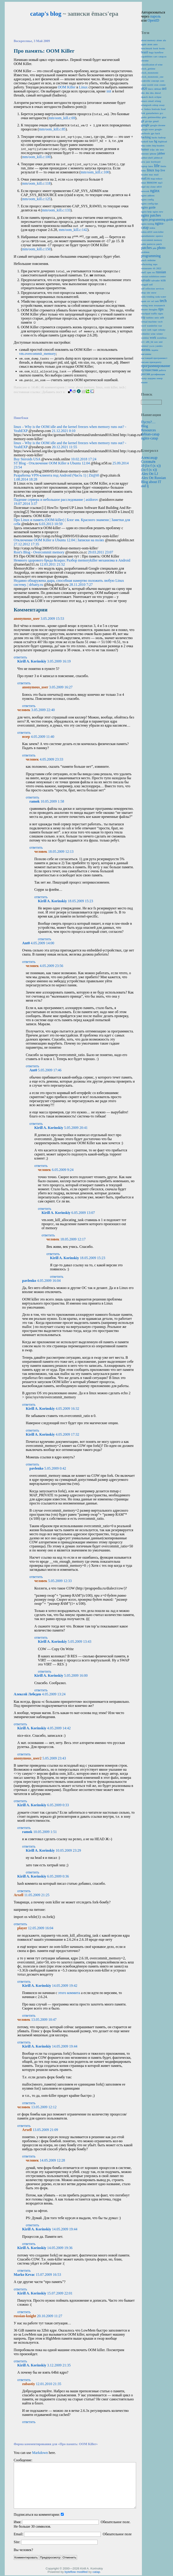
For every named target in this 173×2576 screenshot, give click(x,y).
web (149, 329)
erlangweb (146, 105)
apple (143, 44)
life (157, 165)
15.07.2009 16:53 (48, 2275)
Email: (18, 2535)
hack (157, 133)
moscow (152, 182)
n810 (159, 186)
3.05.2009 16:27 (61, 688)
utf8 (162, 317)
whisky (161, 329)
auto (155, 44)
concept (155, 80)
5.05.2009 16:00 (76, 1676)
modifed (82, 2572)
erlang (158, 101)
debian (157, 88)
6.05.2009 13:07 (83, 1213)
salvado (145, 280)
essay (162, 105)
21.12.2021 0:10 (63, 431)
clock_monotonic (150, 72)
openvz (159, 236)
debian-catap (150, 434)
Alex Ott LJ (149, 474)
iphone (153, 153)
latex (150, 166)
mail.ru (145, 178)
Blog (144, 426)
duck (151, 97)
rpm (149, 272)
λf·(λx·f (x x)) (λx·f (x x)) (151, 468)
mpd (143, 186)
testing (144, 305)
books (162, 48)
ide (157, 149)
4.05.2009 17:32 (67, 1435)
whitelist (145, 333)
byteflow (70, 2572)
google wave (147, 129)
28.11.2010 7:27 (81, 585)
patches (146, 248)
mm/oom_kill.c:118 (36, 183)
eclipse (157, 97)
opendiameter (148, 236)
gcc (161, 113)
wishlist (145, 337)
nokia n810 (146, 232)
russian (161, 272)
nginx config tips (149, 203)
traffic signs (157, 313)
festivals (156, 109)
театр (144, 378)
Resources (148, 430)
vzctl (143, 325)
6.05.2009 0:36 (58, 1877)
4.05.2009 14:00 (42, 944)
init (109, 91)
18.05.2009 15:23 (80, 902)
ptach (143, 260)
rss (153, 272)
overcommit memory (151, 240)
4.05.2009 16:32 (67, 1409)
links (143, 170)
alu (164, 40)
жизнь (145, 349)
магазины (146, 354)
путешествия (149, 370)
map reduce (156, 178)
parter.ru (151, 244)
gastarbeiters (152, 113)
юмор (159, 378)
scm (163, 280)
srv (148, 301)
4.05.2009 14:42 (59, 1729)
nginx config (147, 199)
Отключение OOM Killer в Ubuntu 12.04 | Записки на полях (59, 541)
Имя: (17, 2523)
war (160, 325)
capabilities (147, 56)
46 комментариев (53, 388)
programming (151, 256)
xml (160, 341)
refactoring (146, 264)
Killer (67, 87)
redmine (151, 260)
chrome (145, 60)
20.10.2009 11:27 (49, 2317)
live (162, 170)
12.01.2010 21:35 (48, 2384)
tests (151, 305)
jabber (161, 153)
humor (145, 149)
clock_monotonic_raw (152, 76)
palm (143, 244)
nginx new (158, 211)
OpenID (153, 20)
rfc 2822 (157, 268)
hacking (146, 137)
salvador (155, 280)
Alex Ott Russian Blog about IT (153, 480)
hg (155, 141)
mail (156, 174)
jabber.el (158, 157)
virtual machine (149, 321)
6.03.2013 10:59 (50, 524)
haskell (144, 141)
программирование (155, 366)
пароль (155, 16)
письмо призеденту (151, 362)
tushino (150, 317)
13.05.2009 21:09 (45, 2130)
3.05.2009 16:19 (59, 662)
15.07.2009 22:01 (59, 2294)
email (151, 101)
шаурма (152, 378)
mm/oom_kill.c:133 (56, 210)
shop (143, 292)
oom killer (111, 388)
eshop (155, 105)
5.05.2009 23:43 (54, 1759)
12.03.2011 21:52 (52, 565)
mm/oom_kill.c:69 (61, 118)
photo (161, 248)
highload (162, 141)
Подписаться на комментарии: (37, 2515)
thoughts (153, 309)
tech (122, 388)
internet (145, 153)
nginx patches (151, 215)
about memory (85, 388)
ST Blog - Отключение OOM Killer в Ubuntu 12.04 (52, 464)
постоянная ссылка (27, 392)
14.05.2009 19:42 (64, 1986)
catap (96, 2572)
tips (161, 309)
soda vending (147, 296)
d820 (144, 88)
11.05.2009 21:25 (36, 1896)
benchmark (146, 48)
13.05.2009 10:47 (44, 2020)
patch (159, 244)
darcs (150, 88)
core (162, 80)
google (145, 125)
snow (154, 292)
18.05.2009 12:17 (73, 1240)
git (142, 121)
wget (154, 329)
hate (151, 141)
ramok (35, 802)
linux (99, 388)
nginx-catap (149, 438)
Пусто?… (148, 422)
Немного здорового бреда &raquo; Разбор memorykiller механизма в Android (72, 561)
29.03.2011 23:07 (100, 553)
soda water (160, 296)
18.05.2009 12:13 (60, 852)
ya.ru (152, 346)
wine (152, 333)
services (160, 288)
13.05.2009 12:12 (44, 2108)
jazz (148, 161)
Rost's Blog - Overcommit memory (39, 553)
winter (159, 333)
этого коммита (69, 1993)
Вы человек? (23, 2550)
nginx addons (148, 195)
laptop (144, 166)
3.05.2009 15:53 (52, 619)
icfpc (152, 149)
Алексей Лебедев (27, 1695)
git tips (148, 121)
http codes (146, 145)
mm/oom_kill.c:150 (36, 250)
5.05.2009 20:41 (76, 1128)
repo (155, 264)
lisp (157, 170)
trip (143, 317)
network (145, 191)
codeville (145, 80)
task (157, 301)
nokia (152, 227)
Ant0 (26, 944)
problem (145, 252)
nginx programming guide (157, 219)
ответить (20, 658)
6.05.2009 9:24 (62, 1170)
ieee (162, 149)
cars (155, 56)
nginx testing (147, 223)
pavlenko (29, 1281)
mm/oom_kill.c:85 (52, 129)
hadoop (162, 137)
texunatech (159, 305)
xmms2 (144, 346)
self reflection (148, 288)
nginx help (146, 211)
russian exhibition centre (153, 276)
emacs (144, 101)
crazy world (147, 84)
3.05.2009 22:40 (43, 710)
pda (154, 248)
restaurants (146, 268)
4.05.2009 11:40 (42, 737)
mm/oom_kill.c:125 (36, 199)
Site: (17, 2543)
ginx (164, 117)
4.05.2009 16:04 (49, 1281)
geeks (144, 117)
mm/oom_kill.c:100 (36, 157)
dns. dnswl (155, 93)
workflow (162, 337)
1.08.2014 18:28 (25, 480)
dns (147, 93)
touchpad (145, 313)
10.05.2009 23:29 (68, 1851)
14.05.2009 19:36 (59, 2248)
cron (156, 84)
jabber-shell (147, 157)
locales (144, 174)
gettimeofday (154, 117)
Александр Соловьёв (149, 459)
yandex (159, 346)
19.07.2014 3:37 (25, 504)
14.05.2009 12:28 (52, 2161)
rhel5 (143, 272)
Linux (83, 87)
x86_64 (149, 341)
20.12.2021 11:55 (64, 448)
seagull (144, 284)
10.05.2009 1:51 (45, 1832)
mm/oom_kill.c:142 (73, 230)
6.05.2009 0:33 (58, 1806)
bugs (151, 52)
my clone (151, 186)
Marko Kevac (24, 2275)
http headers (158, 145)
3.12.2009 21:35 (59, 2366)
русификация (158, 374)
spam (143, 301)
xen (156, 341)
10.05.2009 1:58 (52, 802)
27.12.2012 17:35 (26, 545)
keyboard (156, 161)
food (163, 109)
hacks (154, 137)
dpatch (144, 97)
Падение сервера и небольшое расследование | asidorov (56, 500)
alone (159, 40)
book (155, 48)
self (151, 284)
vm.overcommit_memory (37, 354)
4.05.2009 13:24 (53, 1695)
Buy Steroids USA (27, 460)
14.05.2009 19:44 (64, 2047)
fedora (147, 109)
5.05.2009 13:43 (79, 1642)
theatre (144, 309)
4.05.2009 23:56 (51, 966)
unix (157, 317)
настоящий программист (154, 358)
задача (154, 350)
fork (143, 113)
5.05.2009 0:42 (55, 1469)
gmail (156, 121)
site (148, 292)
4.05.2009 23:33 (51, 760)
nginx (155, 190)
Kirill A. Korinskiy (31, 662)
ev (142, 109)
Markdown (40, 2453)
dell (164, 88)
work (153, 337)
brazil (144, 52)
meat (143, 182)
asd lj (145, 486)
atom (149, 44)
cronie (162, 84)
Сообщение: (23, 2461)
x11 (143, 341)
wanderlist (152, 325)
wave (143, 329)
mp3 (160, 182)
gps (153, 133)
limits (163, 166)
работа (162, 370)
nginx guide (148, 207)
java (143, 161)
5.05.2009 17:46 (49, 1071)
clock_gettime (148, 68)
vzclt (160, 321)
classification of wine (152, 64)
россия (145, 374)
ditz (143, 93)
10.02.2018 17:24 (83, 460)
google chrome (157, 125)
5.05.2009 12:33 (60, 1581)
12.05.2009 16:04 (40, 1929)
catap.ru (162, 56)
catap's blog (45, 13)
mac (151, 174)
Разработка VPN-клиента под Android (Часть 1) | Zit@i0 (56, 476)
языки (144, 382)
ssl (152, 301)
